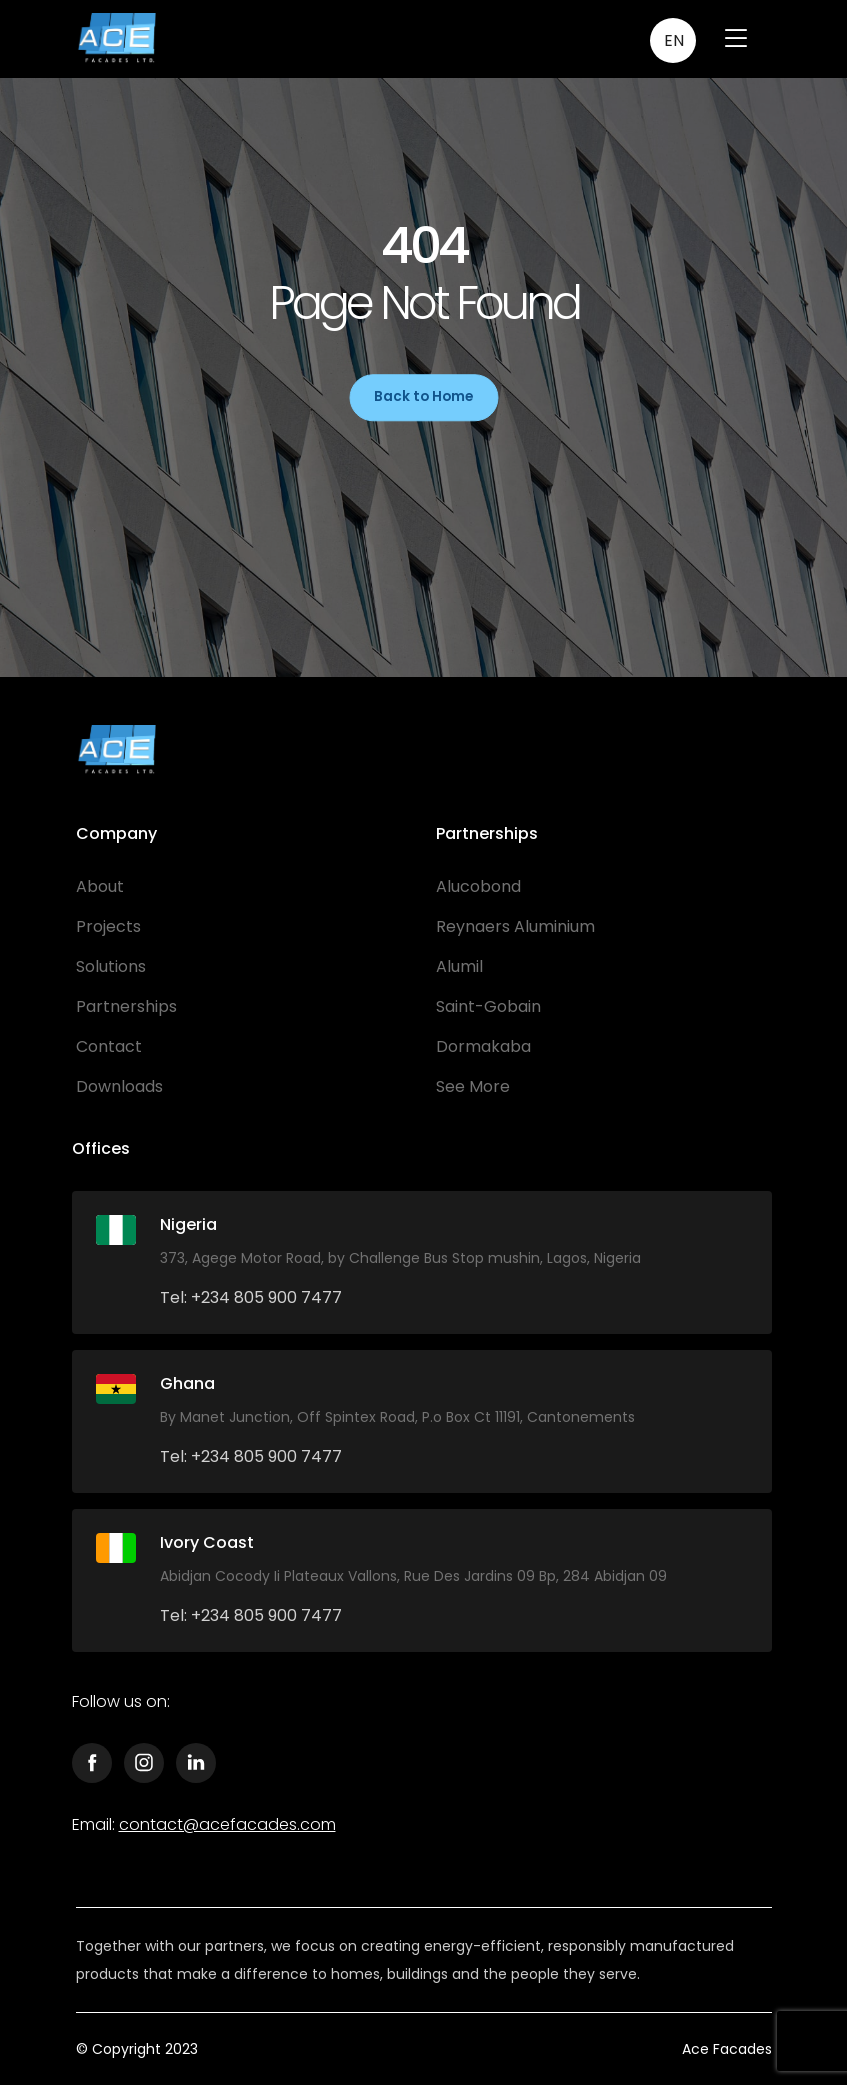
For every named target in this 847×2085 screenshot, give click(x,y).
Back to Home (423, 396)
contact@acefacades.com (227, 1824)
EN (674, 40)
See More (473, 1086)
